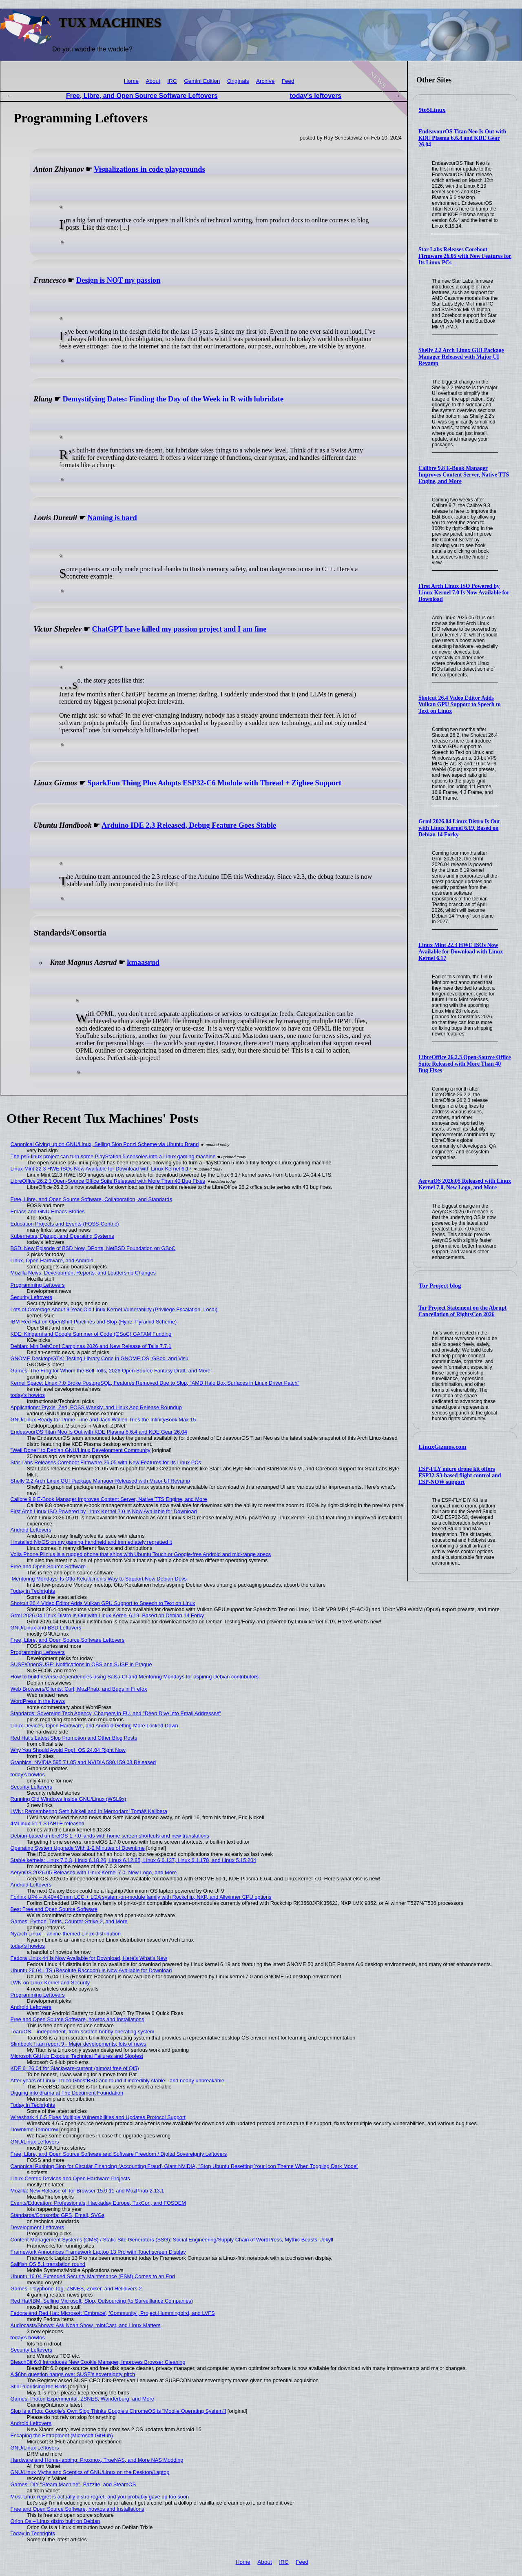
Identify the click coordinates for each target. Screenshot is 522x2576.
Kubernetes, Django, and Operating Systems (62, 1236)
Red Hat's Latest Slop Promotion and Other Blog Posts (74, 1738)
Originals (238, 81)
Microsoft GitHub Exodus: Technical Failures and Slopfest (77, 2056)
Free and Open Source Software (48, 1566)
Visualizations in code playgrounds (149, 169)
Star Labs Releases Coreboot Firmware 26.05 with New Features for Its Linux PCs (464, 256)
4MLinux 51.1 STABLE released (47, 1823)
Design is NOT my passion (118, 280)
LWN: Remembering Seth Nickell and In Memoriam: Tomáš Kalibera (89, 1811)
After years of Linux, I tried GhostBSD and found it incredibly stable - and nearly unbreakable (117, 2080)
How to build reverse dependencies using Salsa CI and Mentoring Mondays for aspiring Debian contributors (135, 1677)
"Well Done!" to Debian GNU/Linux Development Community (80, 1450)
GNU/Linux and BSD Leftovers (46, 1628)
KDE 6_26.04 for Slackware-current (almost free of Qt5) (75, 2068)
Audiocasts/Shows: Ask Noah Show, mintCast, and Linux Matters (86, 2325)
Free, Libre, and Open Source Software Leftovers (142, 95)
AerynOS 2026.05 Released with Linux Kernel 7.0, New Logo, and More (464, 1184)
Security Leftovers (31, 1297)
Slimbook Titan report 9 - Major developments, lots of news (78, 2044)
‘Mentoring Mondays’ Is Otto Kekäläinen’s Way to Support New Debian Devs (99, 1579)
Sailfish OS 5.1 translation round (48, 2264)
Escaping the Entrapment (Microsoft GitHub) (62, 2435)
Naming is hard (112, 518)
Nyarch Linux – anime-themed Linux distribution (66, 1934)
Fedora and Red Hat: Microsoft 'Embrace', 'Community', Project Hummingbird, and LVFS (113, 2313)
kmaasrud (143, 962)
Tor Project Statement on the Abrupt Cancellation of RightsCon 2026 (462, 1311)
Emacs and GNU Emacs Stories (48, 1211)
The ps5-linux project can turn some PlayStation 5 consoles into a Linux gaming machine (113, 1156)
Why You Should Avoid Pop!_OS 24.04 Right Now (68, 1750)
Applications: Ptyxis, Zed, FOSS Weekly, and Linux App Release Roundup (96, 1407)
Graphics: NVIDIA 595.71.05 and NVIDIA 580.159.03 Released (83, 1762)
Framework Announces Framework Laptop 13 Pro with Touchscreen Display (98, 2252)
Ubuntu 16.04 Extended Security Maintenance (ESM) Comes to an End (93, 2276)
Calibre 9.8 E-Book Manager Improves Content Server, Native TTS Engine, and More (463, 474)
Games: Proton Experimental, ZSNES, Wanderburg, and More (82, 2399)
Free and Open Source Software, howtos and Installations (77, 2019)
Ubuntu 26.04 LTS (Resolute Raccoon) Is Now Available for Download (91, 1970)
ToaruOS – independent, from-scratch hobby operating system (83, 2031)
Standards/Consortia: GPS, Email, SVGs (57, 2215)
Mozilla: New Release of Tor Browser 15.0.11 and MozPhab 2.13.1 (87, 2191)
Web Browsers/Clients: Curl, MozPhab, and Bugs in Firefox (79, 1689)
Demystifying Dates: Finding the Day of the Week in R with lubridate (172, 399)
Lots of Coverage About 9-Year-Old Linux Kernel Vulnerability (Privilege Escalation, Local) (114, 1309)
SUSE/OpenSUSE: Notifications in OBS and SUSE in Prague (81, 1664)
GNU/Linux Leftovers (35, 2142)
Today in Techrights (33, 1591)
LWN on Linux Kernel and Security (50, 1983)
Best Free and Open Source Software (54, 1909)
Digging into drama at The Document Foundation (67, 2093)
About (153, 81)
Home (131, 81)
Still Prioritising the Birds (39, 2386)
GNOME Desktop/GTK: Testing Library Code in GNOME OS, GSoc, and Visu (99, 1358)
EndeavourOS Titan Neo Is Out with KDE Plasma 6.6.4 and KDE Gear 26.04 (462, 138)
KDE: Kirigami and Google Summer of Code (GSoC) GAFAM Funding (91, 1334)
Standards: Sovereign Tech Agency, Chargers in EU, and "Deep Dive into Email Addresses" (116, 1713)
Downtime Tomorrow (34, 2129)
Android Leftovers (31, 1530)
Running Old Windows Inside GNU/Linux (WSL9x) (68, 1799)
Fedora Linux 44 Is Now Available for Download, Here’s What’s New (89, 1958)
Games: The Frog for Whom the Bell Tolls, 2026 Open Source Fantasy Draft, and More (110, 1371)
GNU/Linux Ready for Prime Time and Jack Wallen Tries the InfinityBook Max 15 (103, 1420)
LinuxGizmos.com (443, 1446)
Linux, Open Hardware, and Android (52, 1260)
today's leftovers (316, 95)
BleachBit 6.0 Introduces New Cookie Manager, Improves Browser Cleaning (98, 2362)
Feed (288, 81)
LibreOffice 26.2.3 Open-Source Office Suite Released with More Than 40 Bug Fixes (464, 1063)
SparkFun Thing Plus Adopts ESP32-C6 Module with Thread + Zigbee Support (214, 783)
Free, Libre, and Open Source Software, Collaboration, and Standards (91, 1199)
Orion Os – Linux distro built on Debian (55, 2521)
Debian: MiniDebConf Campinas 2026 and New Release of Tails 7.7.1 (91, 1346)
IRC (172, 81)
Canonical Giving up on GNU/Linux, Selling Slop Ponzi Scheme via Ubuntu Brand (105, 1144)
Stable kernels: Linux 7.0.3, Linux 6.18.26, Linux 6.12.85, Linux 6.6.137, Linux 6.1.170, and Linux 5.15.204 (134, 1860)
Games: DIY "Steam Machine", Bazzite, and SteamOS (73, 2484)
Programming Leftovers (38, 1285)
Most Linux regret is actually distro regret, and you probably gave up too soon (100, 2497)
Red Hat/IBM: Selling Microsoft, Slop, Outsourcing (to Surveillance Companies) (102, 2301)
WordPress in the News (38, 1701)
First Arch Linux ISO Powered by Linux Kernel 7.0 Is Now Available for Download (463, 592)
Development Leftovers (37, 2227)
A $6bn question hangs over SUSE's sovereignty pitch (73, 2374)
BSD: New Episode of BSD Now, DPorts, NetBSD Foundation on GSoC (93, 1248)
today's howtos (28, 1395)
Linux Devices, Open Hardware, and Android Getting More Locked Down (94, 1726)
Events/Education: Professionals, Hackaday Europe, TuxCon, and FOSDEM (98, 2203)
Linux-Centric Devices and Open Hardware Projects (70, 2178)
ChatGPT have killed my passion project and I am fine (179, 629)
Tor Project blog (440, 1285)
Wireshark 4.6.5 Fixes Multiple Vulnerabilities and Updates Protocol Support (98, 2117)
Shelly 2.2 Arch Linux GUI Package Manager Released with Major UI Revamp (461, 356)
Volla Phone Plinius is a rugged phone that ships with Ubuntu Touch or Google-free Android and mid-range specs (141, 1554)
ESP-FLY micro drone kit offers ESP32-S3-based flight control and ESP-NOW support (459, 1475)
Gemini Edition (202, 81)
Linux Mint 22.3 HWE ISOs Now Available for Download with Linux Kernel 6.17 (460, 951)
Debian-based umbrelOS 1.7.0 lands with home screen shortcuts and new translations (110, 1836)
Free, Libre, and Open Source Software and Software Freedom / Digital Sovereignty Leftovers (119, 2154)
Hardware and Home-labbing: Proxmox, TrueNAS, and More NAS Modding (97, 2460)
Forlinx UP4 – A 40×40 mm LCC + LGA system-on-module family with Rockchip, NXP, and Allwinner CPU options (141, 1897)
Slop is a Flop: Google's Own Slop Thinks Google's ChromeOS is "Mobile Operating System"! (118, 2411)
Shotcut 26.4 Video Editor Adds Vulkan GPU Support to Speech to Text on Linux (459, 704)
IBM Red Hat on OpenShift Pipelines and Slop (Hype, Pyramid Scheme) (94, 1322)
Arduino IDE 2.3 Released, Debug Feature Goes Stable (189, 825)
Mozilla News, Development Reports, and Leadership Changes (83, 1273)
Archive (265, 81)
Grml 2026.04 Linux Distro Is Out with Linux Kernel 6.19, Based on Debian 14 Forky (459, 828)
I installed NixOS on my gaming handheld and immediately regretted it (91, 1542)
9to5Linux (432, 109)
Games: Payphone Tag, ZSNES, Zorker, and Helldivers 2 (76, 2289)
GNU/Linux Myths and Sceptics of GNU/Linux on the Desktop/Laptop (90, 2472)
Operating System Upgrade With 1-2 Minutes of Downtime (78, 1848)
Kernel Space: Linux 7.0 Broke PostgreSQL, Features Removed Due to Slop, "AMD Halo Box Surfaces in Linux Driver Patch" (155, 1383)
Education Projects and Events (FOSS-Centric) (65, 1224)
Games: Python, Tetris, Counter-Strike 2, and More (69, 1921)
